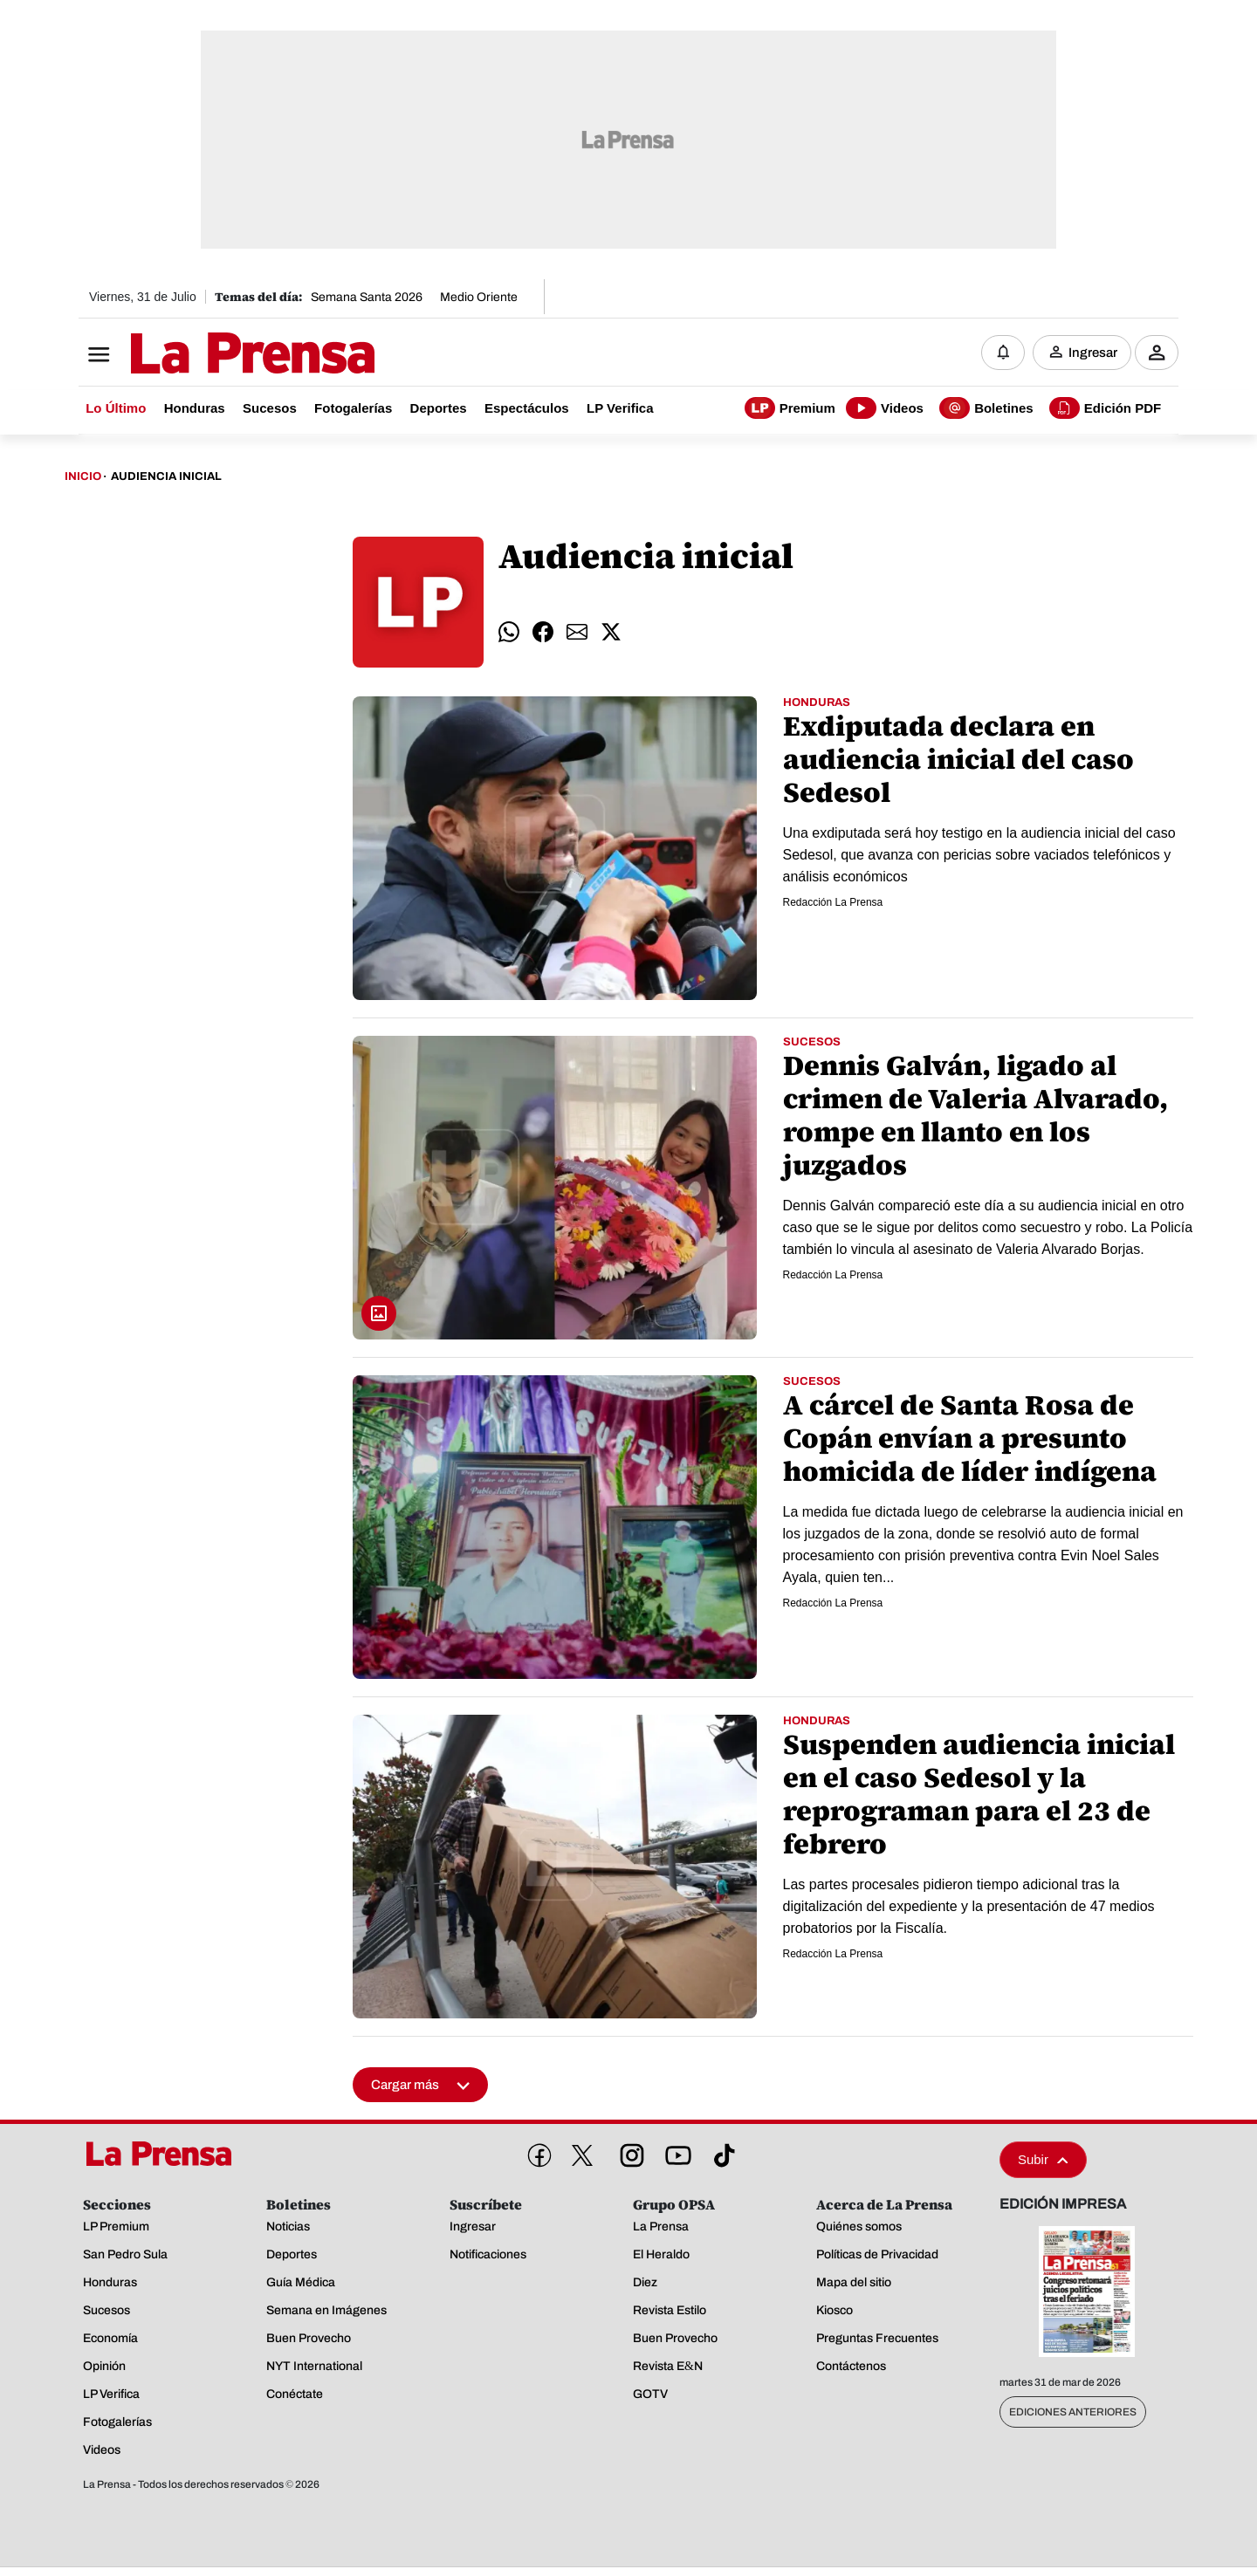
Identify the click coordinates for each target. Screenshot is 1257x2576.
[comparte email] (577, 633)
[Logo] (209, 355)
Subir (1043, 2161)
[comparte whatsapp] (508, 633)
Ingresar (1092, 353)
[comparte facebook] (542, 633)
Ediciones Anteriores (1073, 2414)
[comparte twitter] (611, 633)
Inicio (83, 478)
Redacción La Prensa (833, 903)
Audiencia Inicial (166, 478)
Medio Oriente (479, 297)
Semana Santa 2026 (366, 297)
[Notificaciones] (1003, 353)
